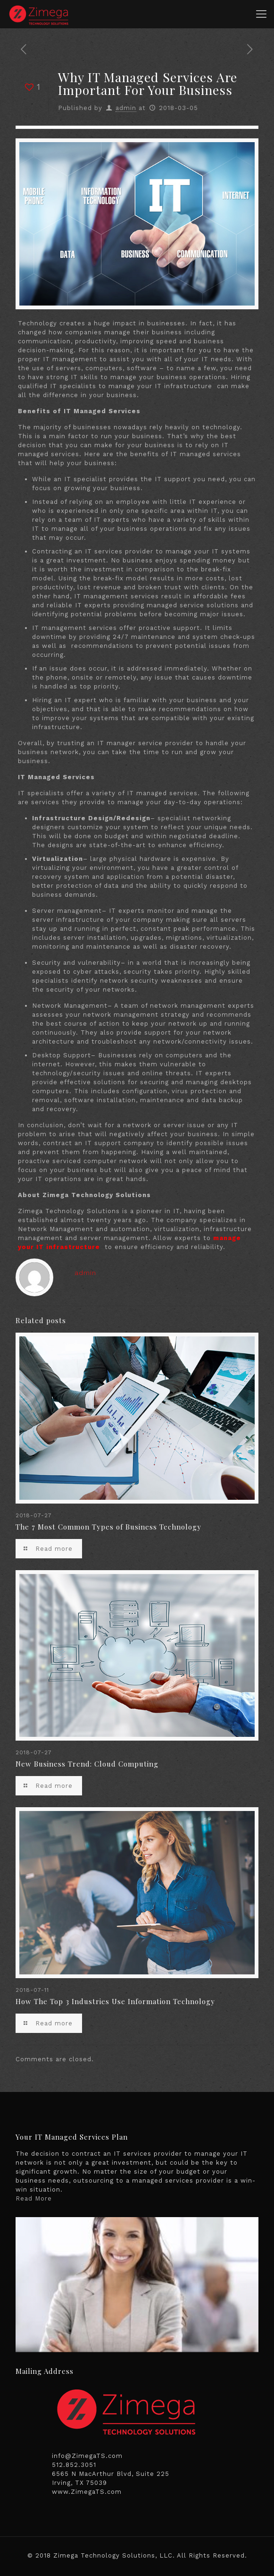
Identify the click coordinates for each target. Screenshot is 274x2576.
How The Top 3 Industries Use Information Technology (115, 2001)
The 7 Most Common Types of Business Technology (108, 1526)
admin (126, 107)
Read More (34, 2198)
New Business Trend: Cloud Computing (87, 1763)
